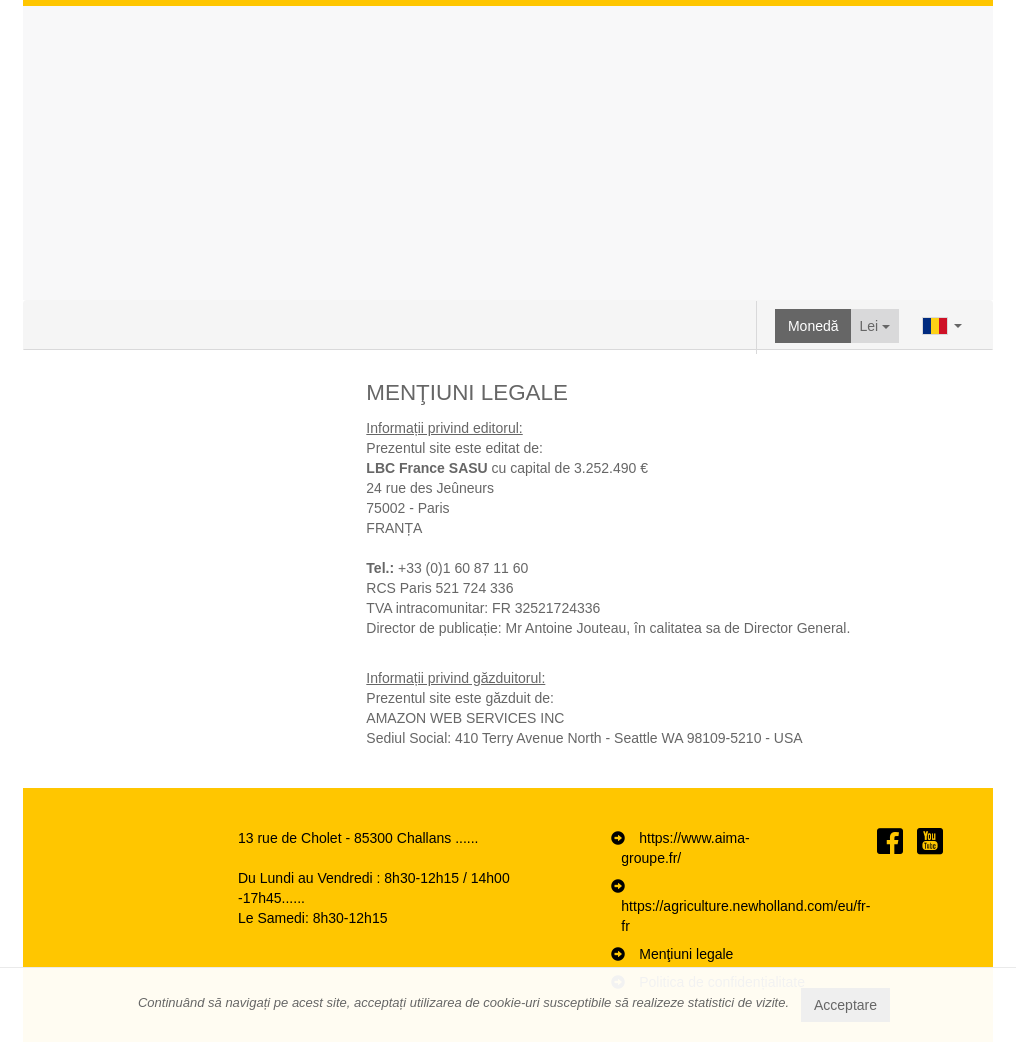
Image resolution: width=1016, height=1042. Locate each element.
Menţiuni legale (686, 954)
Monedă (813, 326)
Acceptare (845, 1005)
